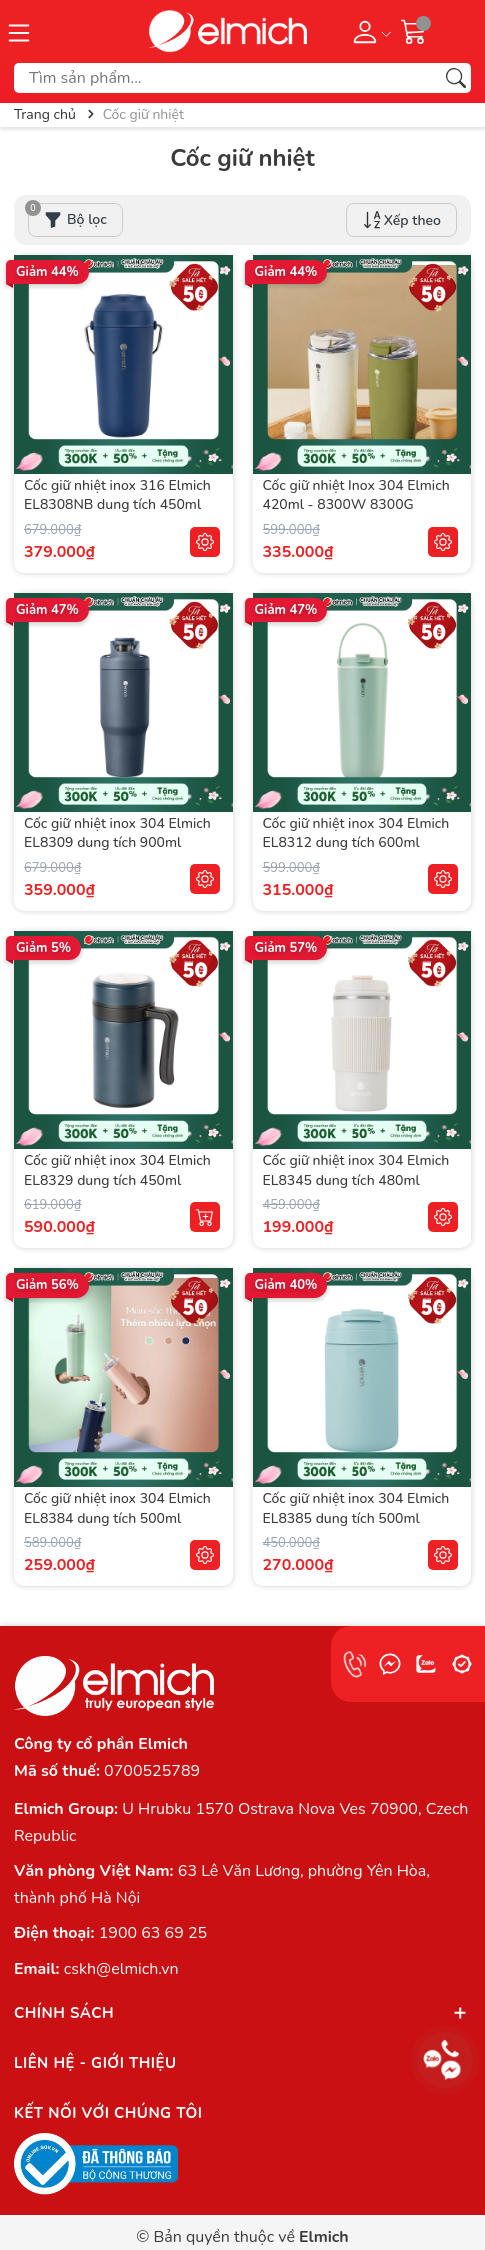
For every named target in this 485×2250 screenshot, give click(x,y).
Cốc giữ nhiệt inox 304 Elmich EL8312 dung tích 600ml (356, 833)
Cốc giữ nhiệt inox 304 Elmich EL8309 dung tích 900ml (117, 833)
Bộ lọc (67, 216)
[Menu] (19, 31)
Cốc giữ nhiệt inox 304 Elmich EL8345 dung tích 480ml (356, 1170)
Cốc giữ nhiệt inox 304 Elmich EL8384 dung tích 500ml (117, 1508)
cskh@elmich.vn (121, 1969)
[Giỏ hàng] (414, 31)
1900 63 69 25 (153, 1933)
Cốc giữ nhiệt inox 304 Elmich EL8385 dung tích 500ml (356, 1508)
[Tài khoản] (368, 31)
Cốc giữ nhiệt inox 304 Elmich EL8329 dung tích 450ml (117, 1170)
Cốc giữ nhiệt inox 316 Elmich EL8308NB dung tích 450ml (117, 495)
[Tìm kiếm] (456, 78)
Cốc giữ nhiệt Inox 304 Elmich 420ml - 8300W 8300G (356, 495)
